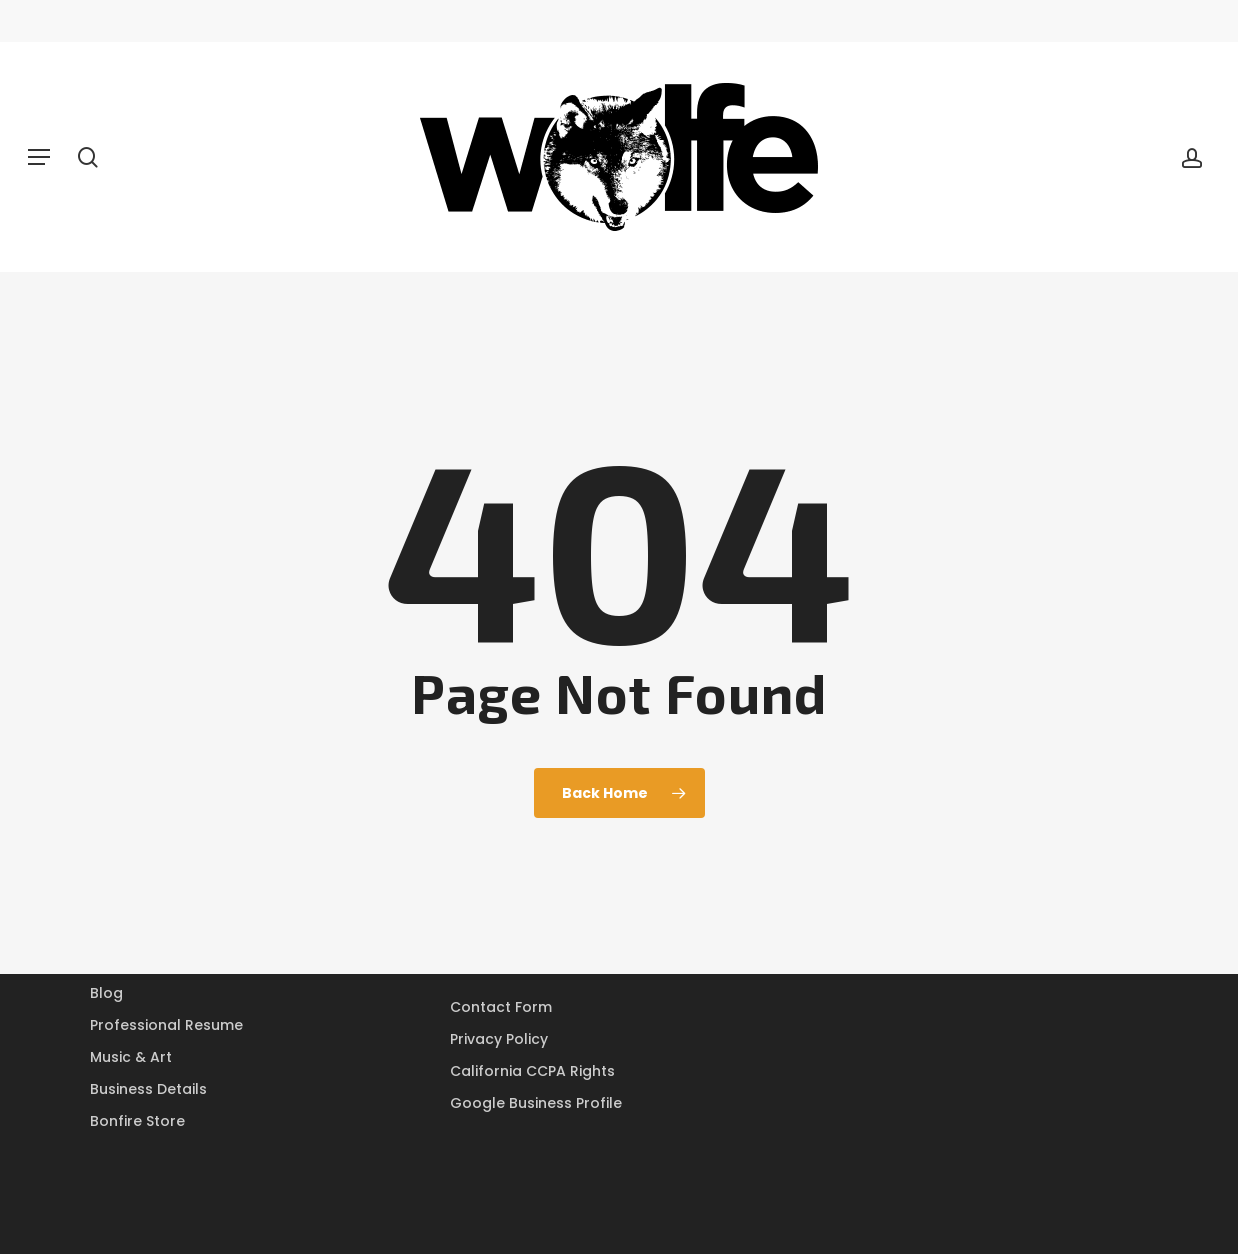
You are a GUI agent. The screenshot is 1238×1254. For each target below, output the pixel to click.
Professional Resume (166, 1025)
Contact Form (501, 1007)
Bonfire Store (137, 1121)
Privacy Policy (499, 1039)
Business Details (148, 1089)
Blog (106, 993)
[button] (39, 157)
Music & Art (131, 1057)
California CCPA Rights (532, 1071)
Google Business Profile (536, 1103)
